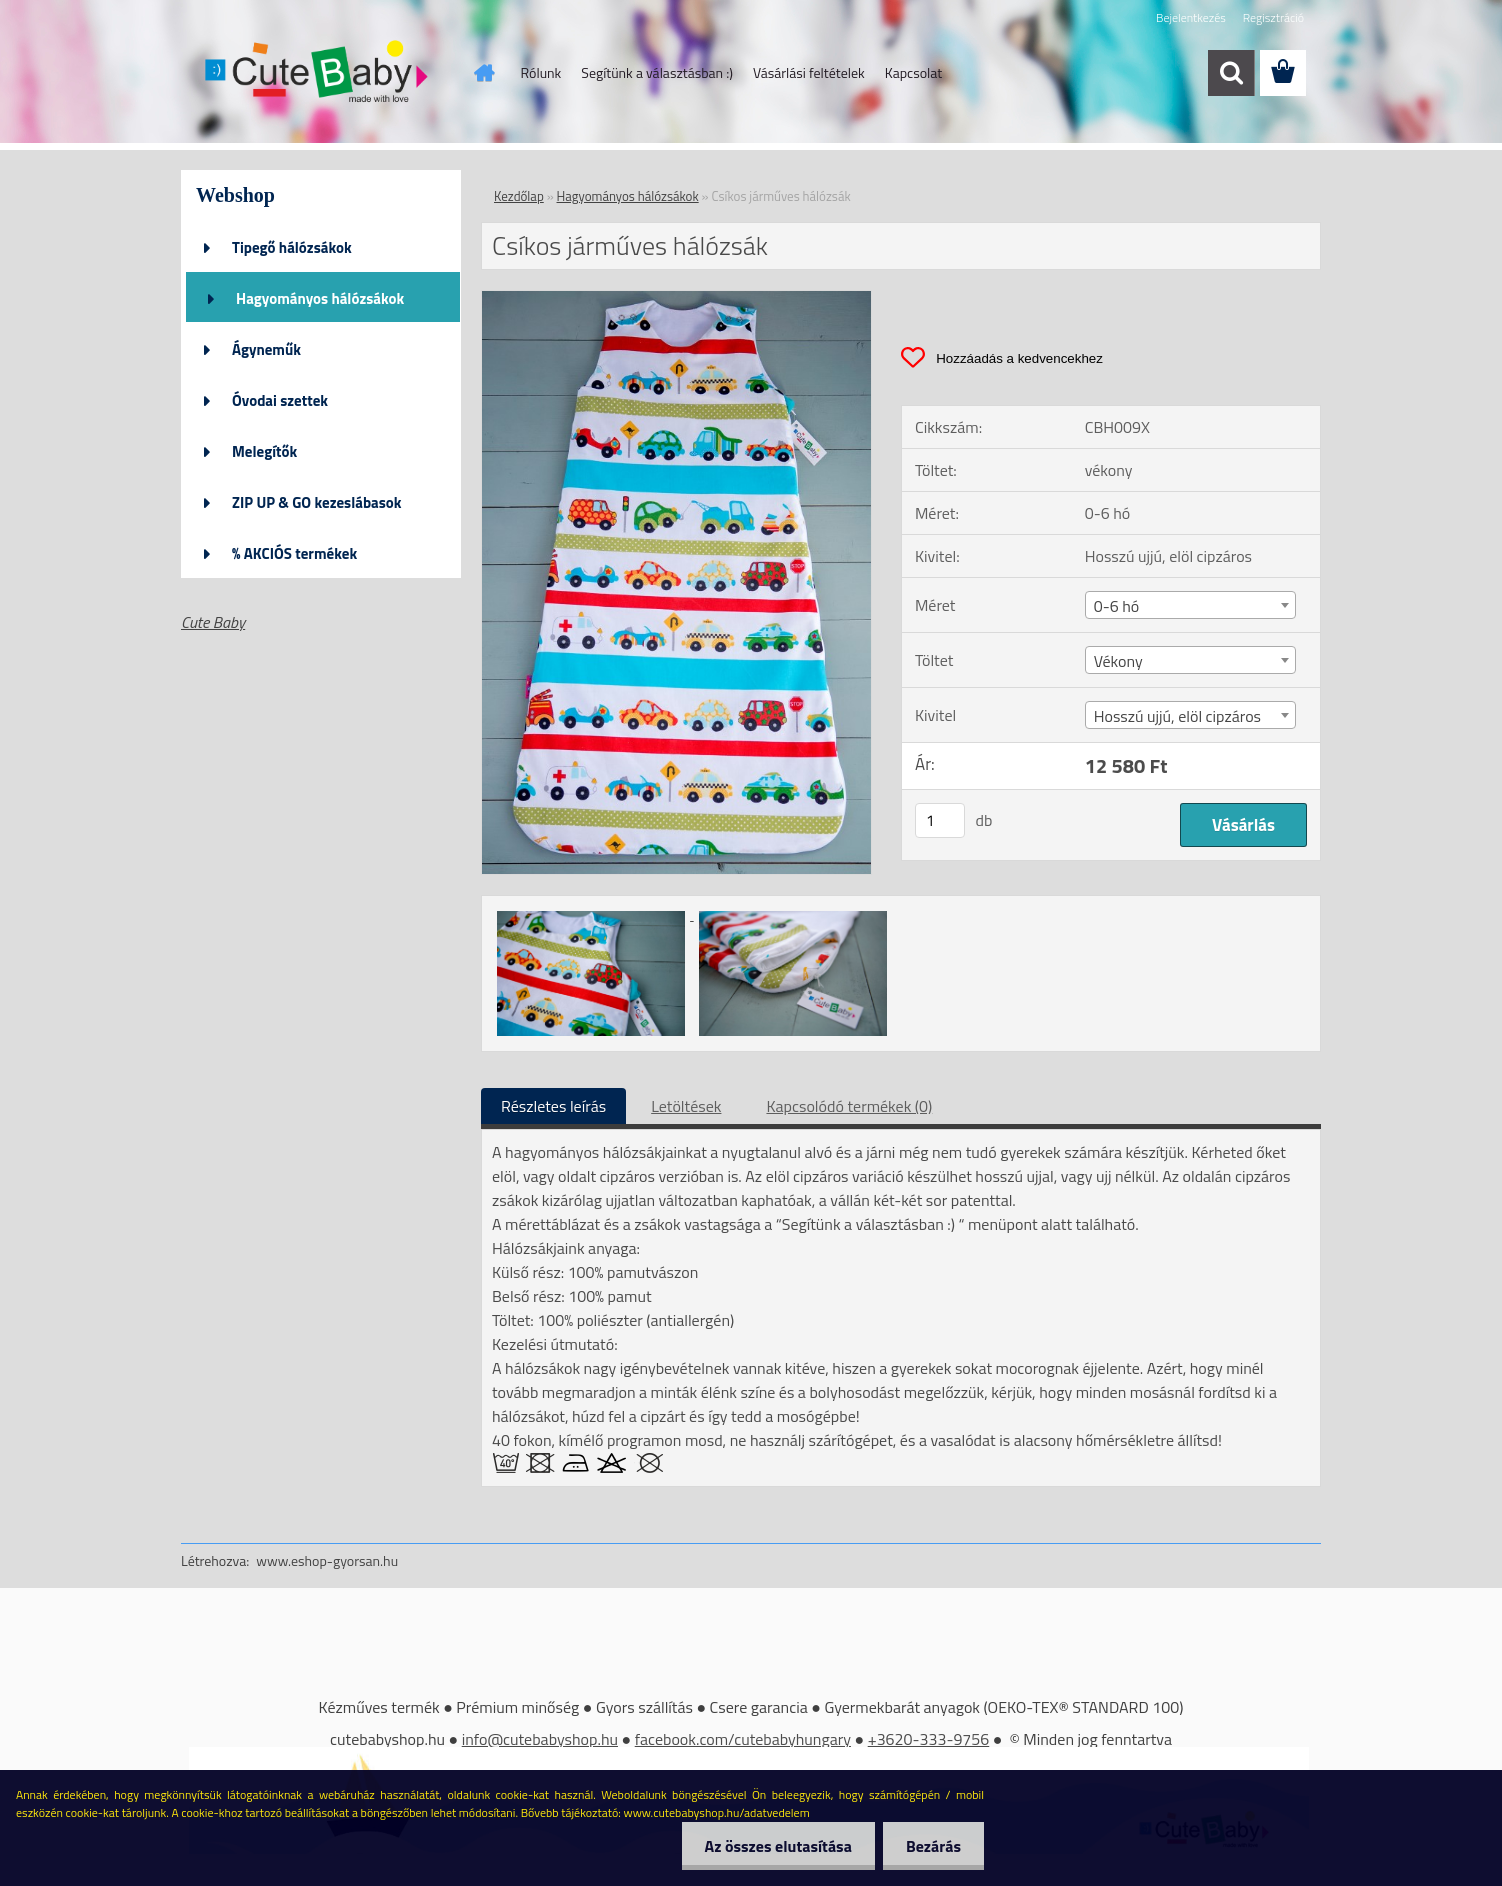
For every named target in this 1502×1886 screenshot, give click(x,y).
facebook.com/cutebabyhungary (743, 1739)
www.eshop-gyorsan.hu (327, 1560)
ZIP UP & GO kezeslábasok (317, 502)
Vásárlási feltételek (809, 72)
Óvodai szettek (280, 400)
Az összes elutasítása (772, 1846)
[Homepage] (483, 73)
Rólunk (541, 72)
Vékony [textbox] (1118, 661)
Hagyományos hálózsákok (320, 298)
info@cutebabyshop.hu (540, 1739)
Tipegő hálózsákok (292, 247)
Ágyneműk (266, 349)
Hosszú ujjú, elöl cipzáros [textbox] (1177, 716)
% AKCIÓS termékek (294, 553)
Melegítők (264, 451)
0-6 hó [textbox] (1117, 606)
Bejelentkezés (1191, 17)
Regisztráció (1273, 17)
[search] (1231, 73)
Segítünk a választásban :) (657, 72)
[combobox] (1190, 605)
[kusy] (940, 820)
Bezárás (931, 1846)
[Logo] (318, 74)
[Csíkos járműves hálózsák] (676, 299)
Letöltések (686, 1106)
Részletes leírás (553, 1106)
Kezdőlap (519, 196)
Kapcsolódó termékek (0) (849, 1106)
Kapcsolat (914, 72)
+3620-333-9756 (929, 1739)
